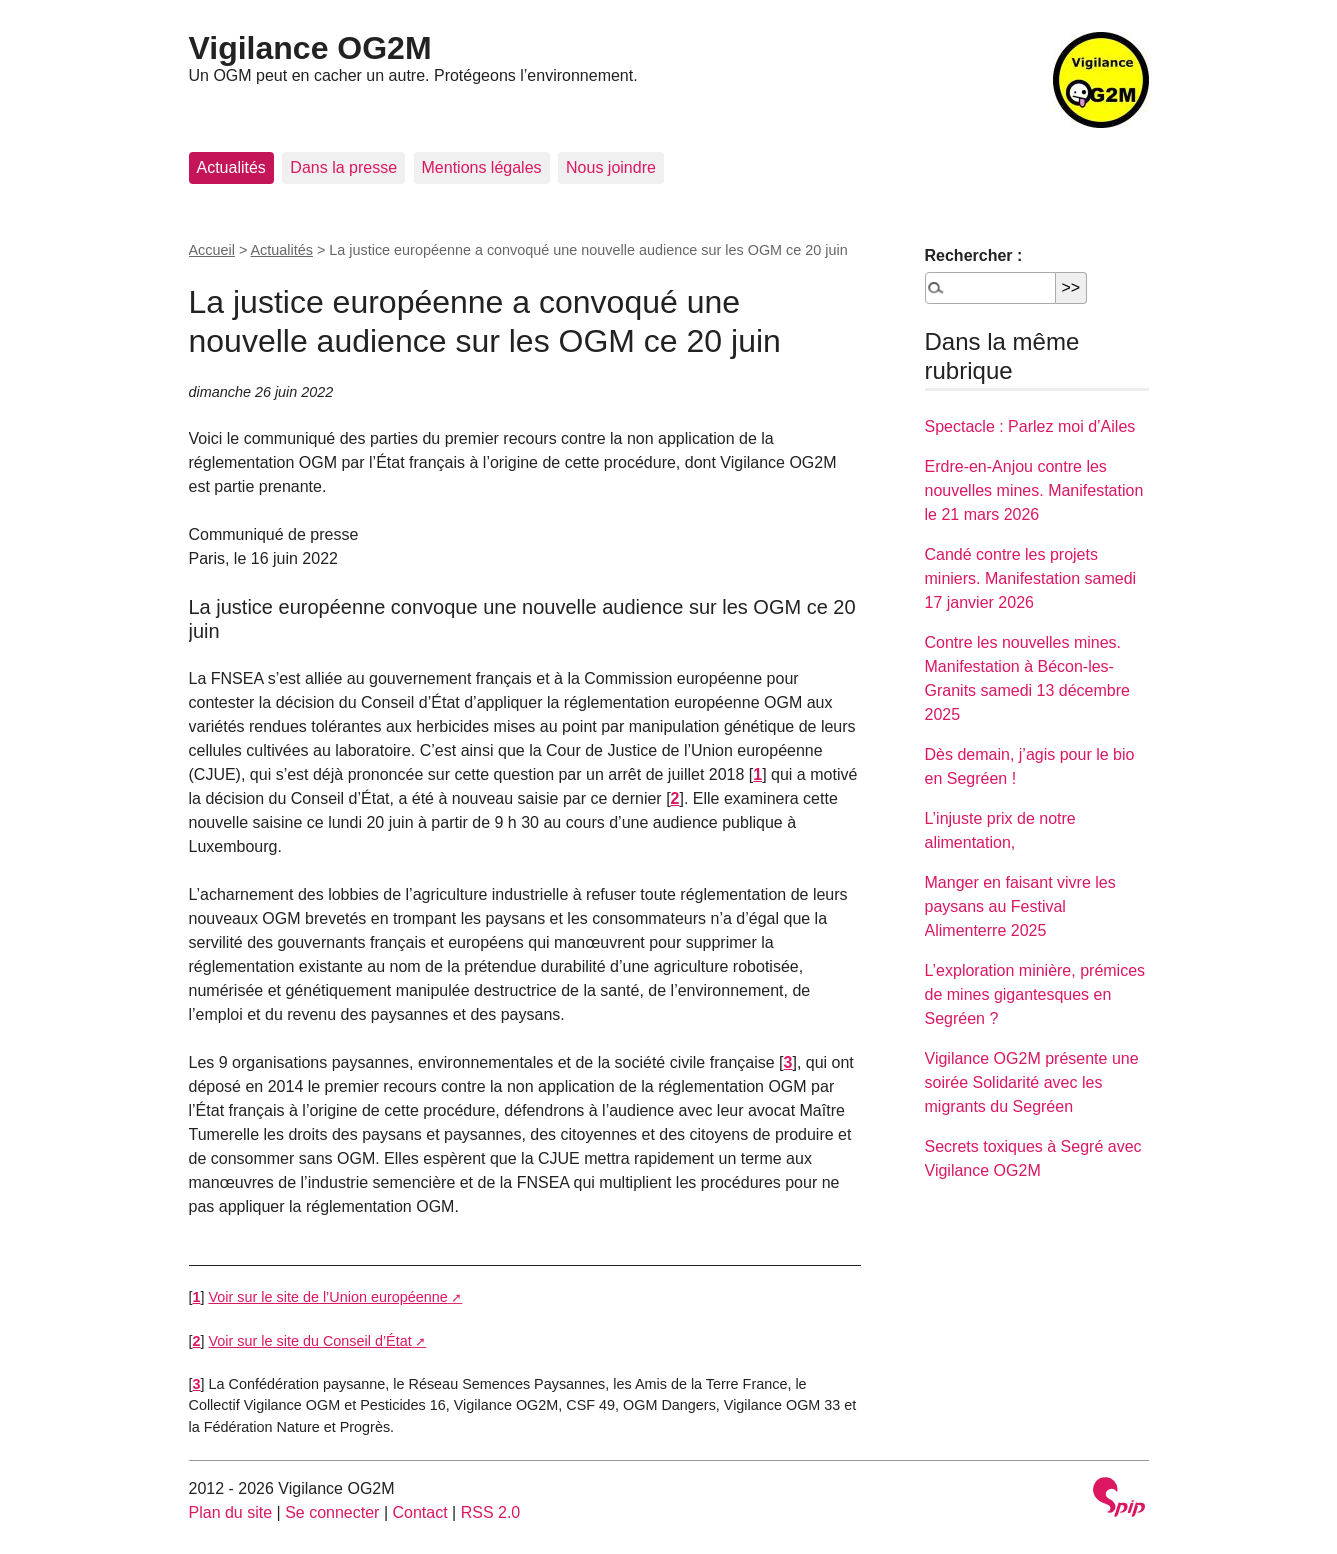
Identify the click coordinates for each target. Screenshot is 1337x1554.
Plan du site (231, 1512)
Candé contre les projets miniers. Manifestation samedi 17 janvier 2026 (1031, 578)
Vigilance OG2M (310, 48)
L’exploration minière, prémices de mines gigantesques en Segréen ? (1035, 994)
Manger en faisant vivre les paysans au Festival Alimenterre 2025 (1020, 906)
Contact (419, 1512)
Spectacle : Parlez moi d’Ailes (1030, 426)
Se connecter (332, 1512)
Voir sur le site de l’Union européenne (328, 1297)
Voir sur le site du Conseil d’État (310, 1341)
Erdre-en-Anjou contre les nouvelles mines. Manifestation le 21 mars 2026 (1034, 490)
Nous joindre (611, 167)
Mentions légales (482, 167)
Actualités (231, 167)
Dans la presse (343, 167)
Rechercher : (974, 255)
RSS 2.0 (491, 1512)
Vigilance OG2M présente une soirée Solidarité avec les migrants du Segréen (1032, 1082)
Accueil (212, 250)
